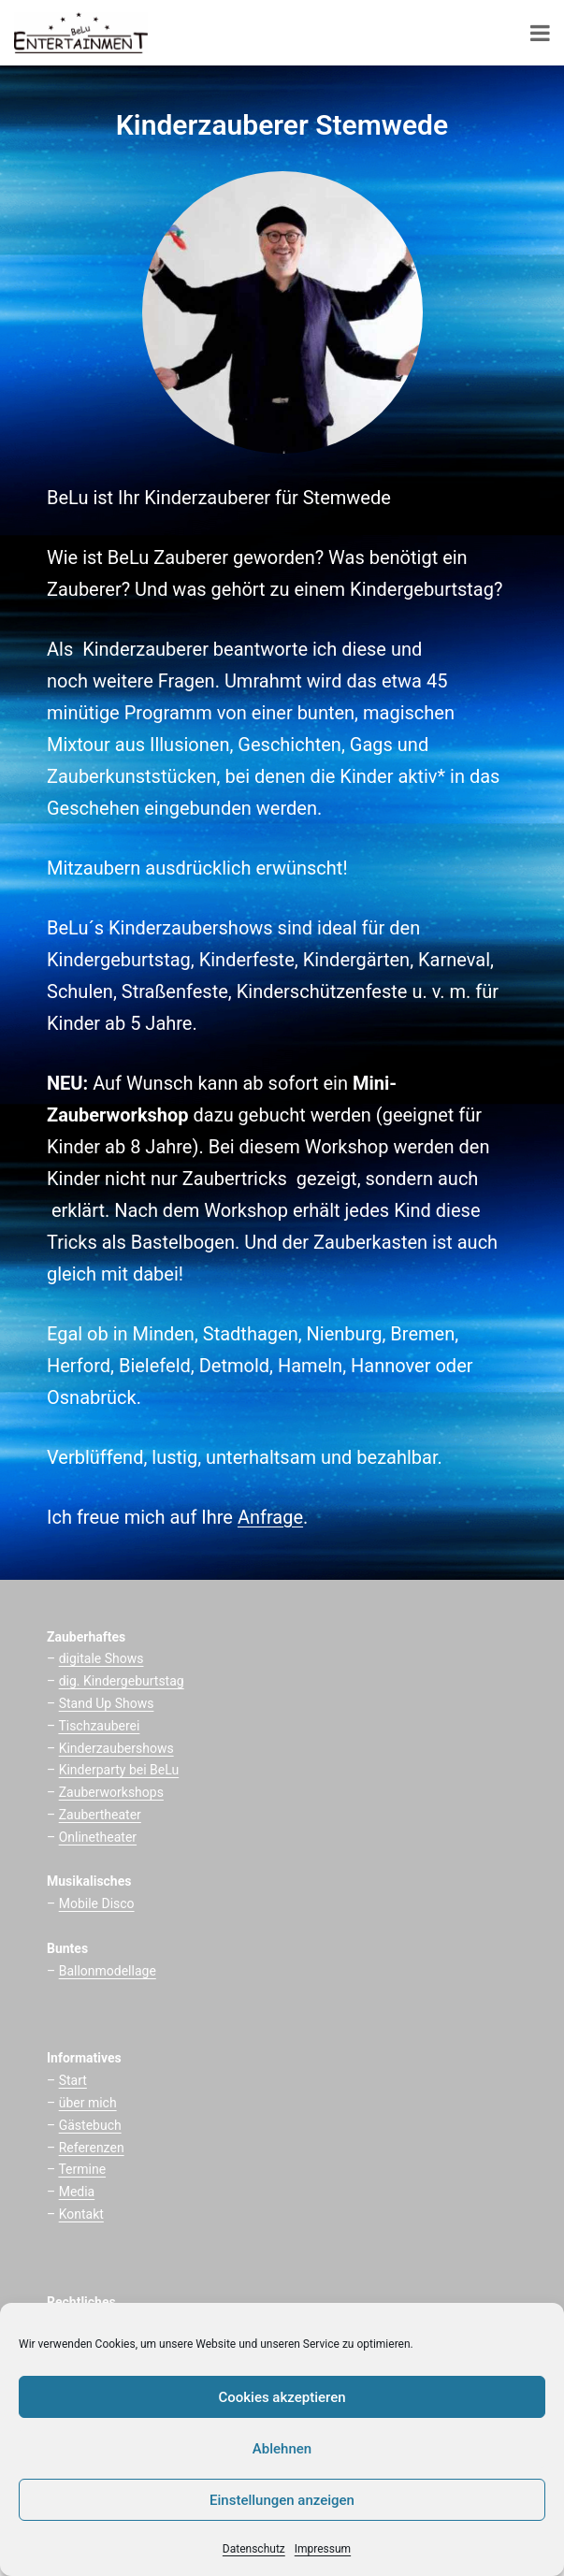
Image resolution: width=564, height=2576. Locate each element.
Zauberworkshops (111, 1792)
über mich (88, 2102)
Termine (82, 2169)
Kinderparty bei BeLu (119, 1769)
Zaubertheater (100, 1814)
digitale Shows (101, 1658)
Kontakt (81, 2214)
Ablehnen (282, 2448)
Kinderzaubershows (116, 1748)
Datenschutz (254, 2548)
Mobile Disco (97, 1903)
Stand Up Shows (106, 1703)
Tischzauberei (98, 1725)
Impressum (323, 2548)
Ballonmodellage (107, 1970)
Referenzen (91, 2147)
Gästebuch (90, 2125)
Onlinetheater (98, 1837)
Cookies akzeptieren (281, 2397)
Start (73, 2080)
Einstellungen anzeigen (282, 2500)
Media (77, 2191)
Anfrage (270, 1517)
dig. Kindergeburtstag (121, 1680)
